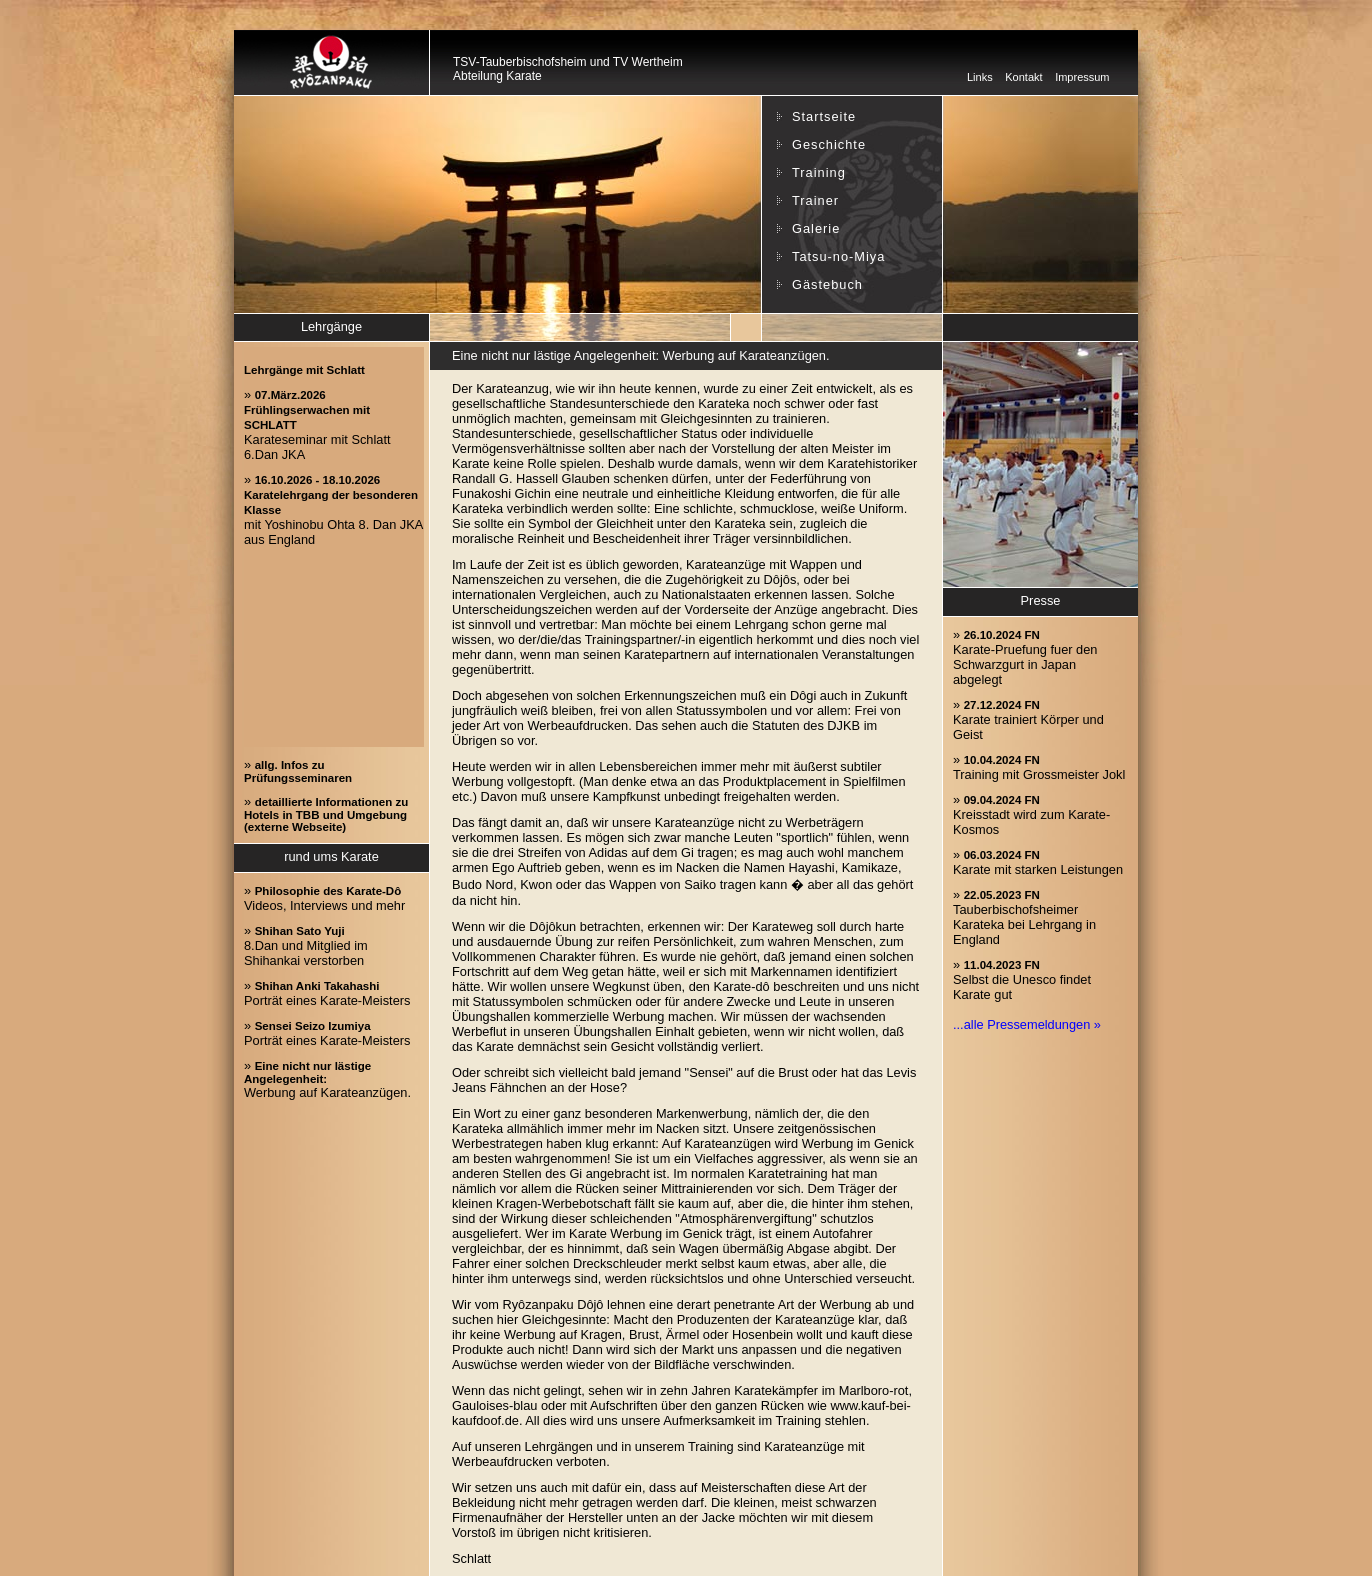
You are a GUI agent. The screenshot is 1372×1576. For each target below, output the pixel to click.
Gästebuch (827, 284)
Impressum (1082, 77)
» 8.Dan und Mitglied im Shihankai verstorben (306, 945)
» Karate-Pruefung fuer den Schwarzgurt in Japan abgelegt (1025, 657)
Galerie (816, 228)
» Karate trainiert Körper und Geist (1028, 719)
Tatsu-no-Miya (838, 256)
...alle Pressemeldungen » (1027, 1024)
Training (819, 172)
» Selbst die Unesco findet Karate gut (1022, 979)
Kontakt (1023, 77)
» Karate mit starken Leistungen (1038, 862)
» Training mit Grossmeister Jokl (1039, 767)
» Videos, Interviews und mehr (324, 898)
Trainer (815, 200)
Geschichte (829, 144)
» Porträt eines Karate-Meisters (327, 993)
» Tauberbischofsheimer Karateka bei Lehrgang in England (1024, 917)
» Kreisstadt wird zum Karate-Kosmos (1031, 814)
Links (980, 77)
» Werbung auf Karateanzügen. (327, 1079)
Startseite (824, 116)
